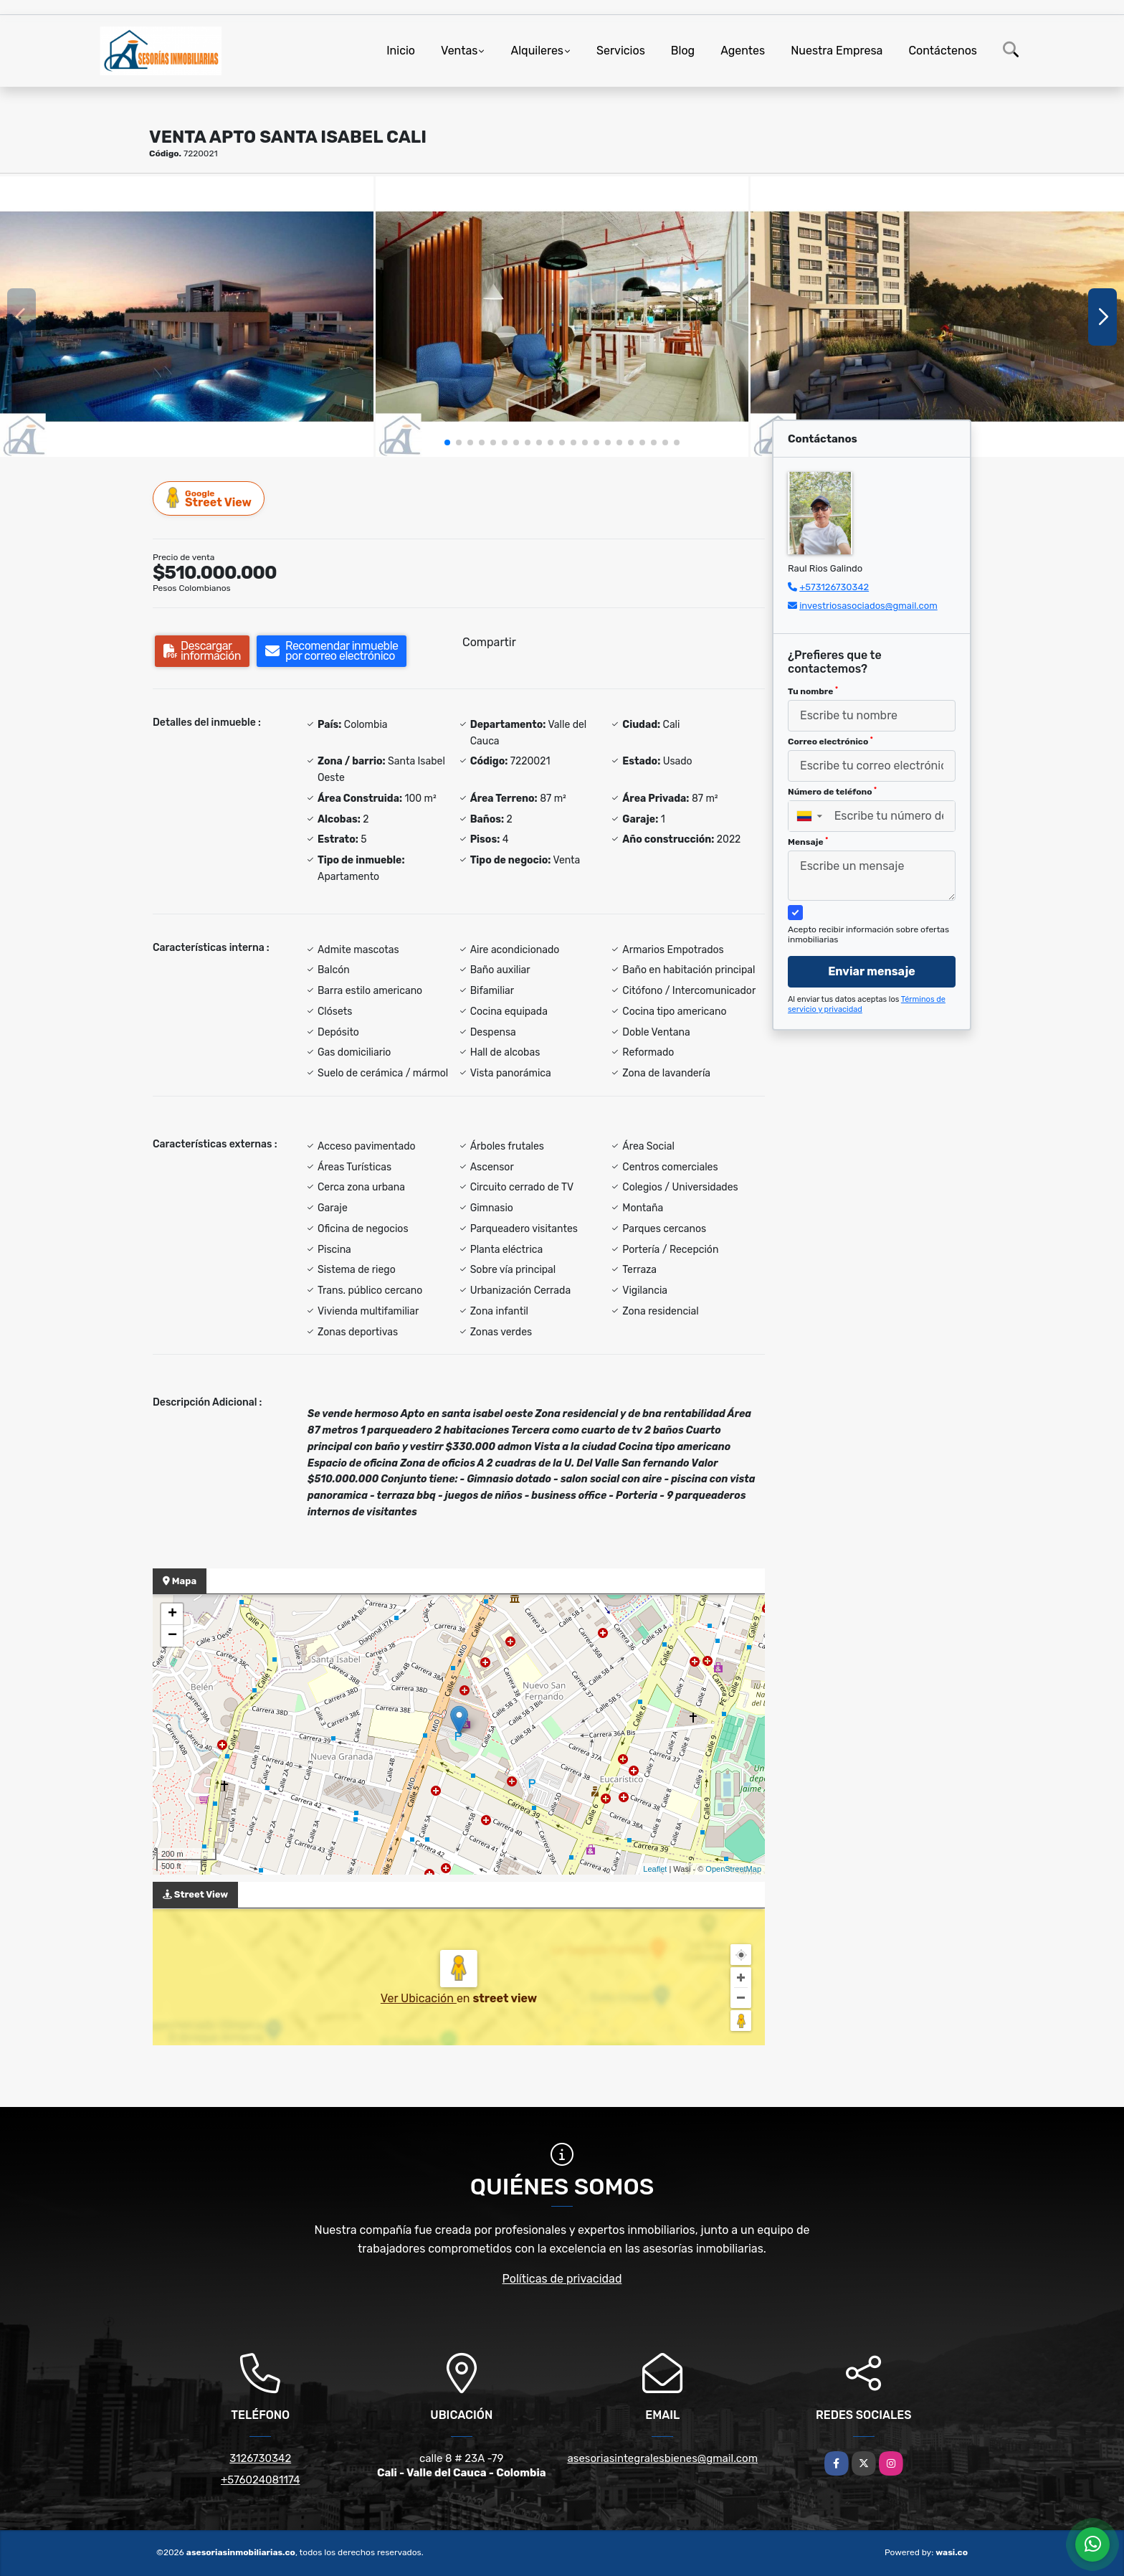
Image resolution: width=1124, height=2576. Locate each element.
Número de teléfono (832, 791)
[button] (447, 442)
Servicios (620, 50)
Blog (683, 50)
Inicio (400, 50)
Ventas (459, 50)
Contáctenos (942, 50)
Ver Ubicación (419, 1998)
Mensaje (808, 842)
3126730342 (260, 2458)
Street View (209, 498)
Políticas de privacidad (562, 2279)
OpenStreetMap (733, 1869)
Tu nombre (813, 691)
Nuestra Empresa (836, 50)
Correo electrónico (830, 741)
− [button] (172, 1636)
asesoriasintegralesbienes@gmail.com (662, 2458)
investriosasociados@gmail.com (868, 605)
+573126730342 (834, 587)
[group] (186, 316)
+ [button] (172, 1614)
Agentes (742, 50)
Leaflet (655, 1869)
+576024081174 (260, 2479)
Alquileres (536, 50)
